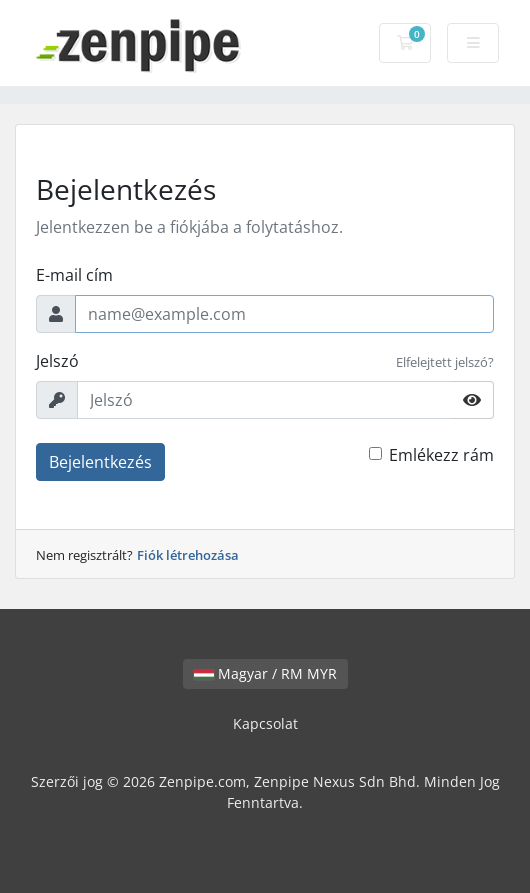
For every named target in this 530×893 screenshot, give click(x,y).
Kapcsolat (265, 723)
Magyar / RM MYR (265, 673)
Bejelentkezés (100, 462)
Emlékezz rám (441, 455)
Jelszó (57, 361)
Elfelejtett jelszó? (445, 362)
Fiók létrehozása (188, 555)
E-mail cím (74, 275)
